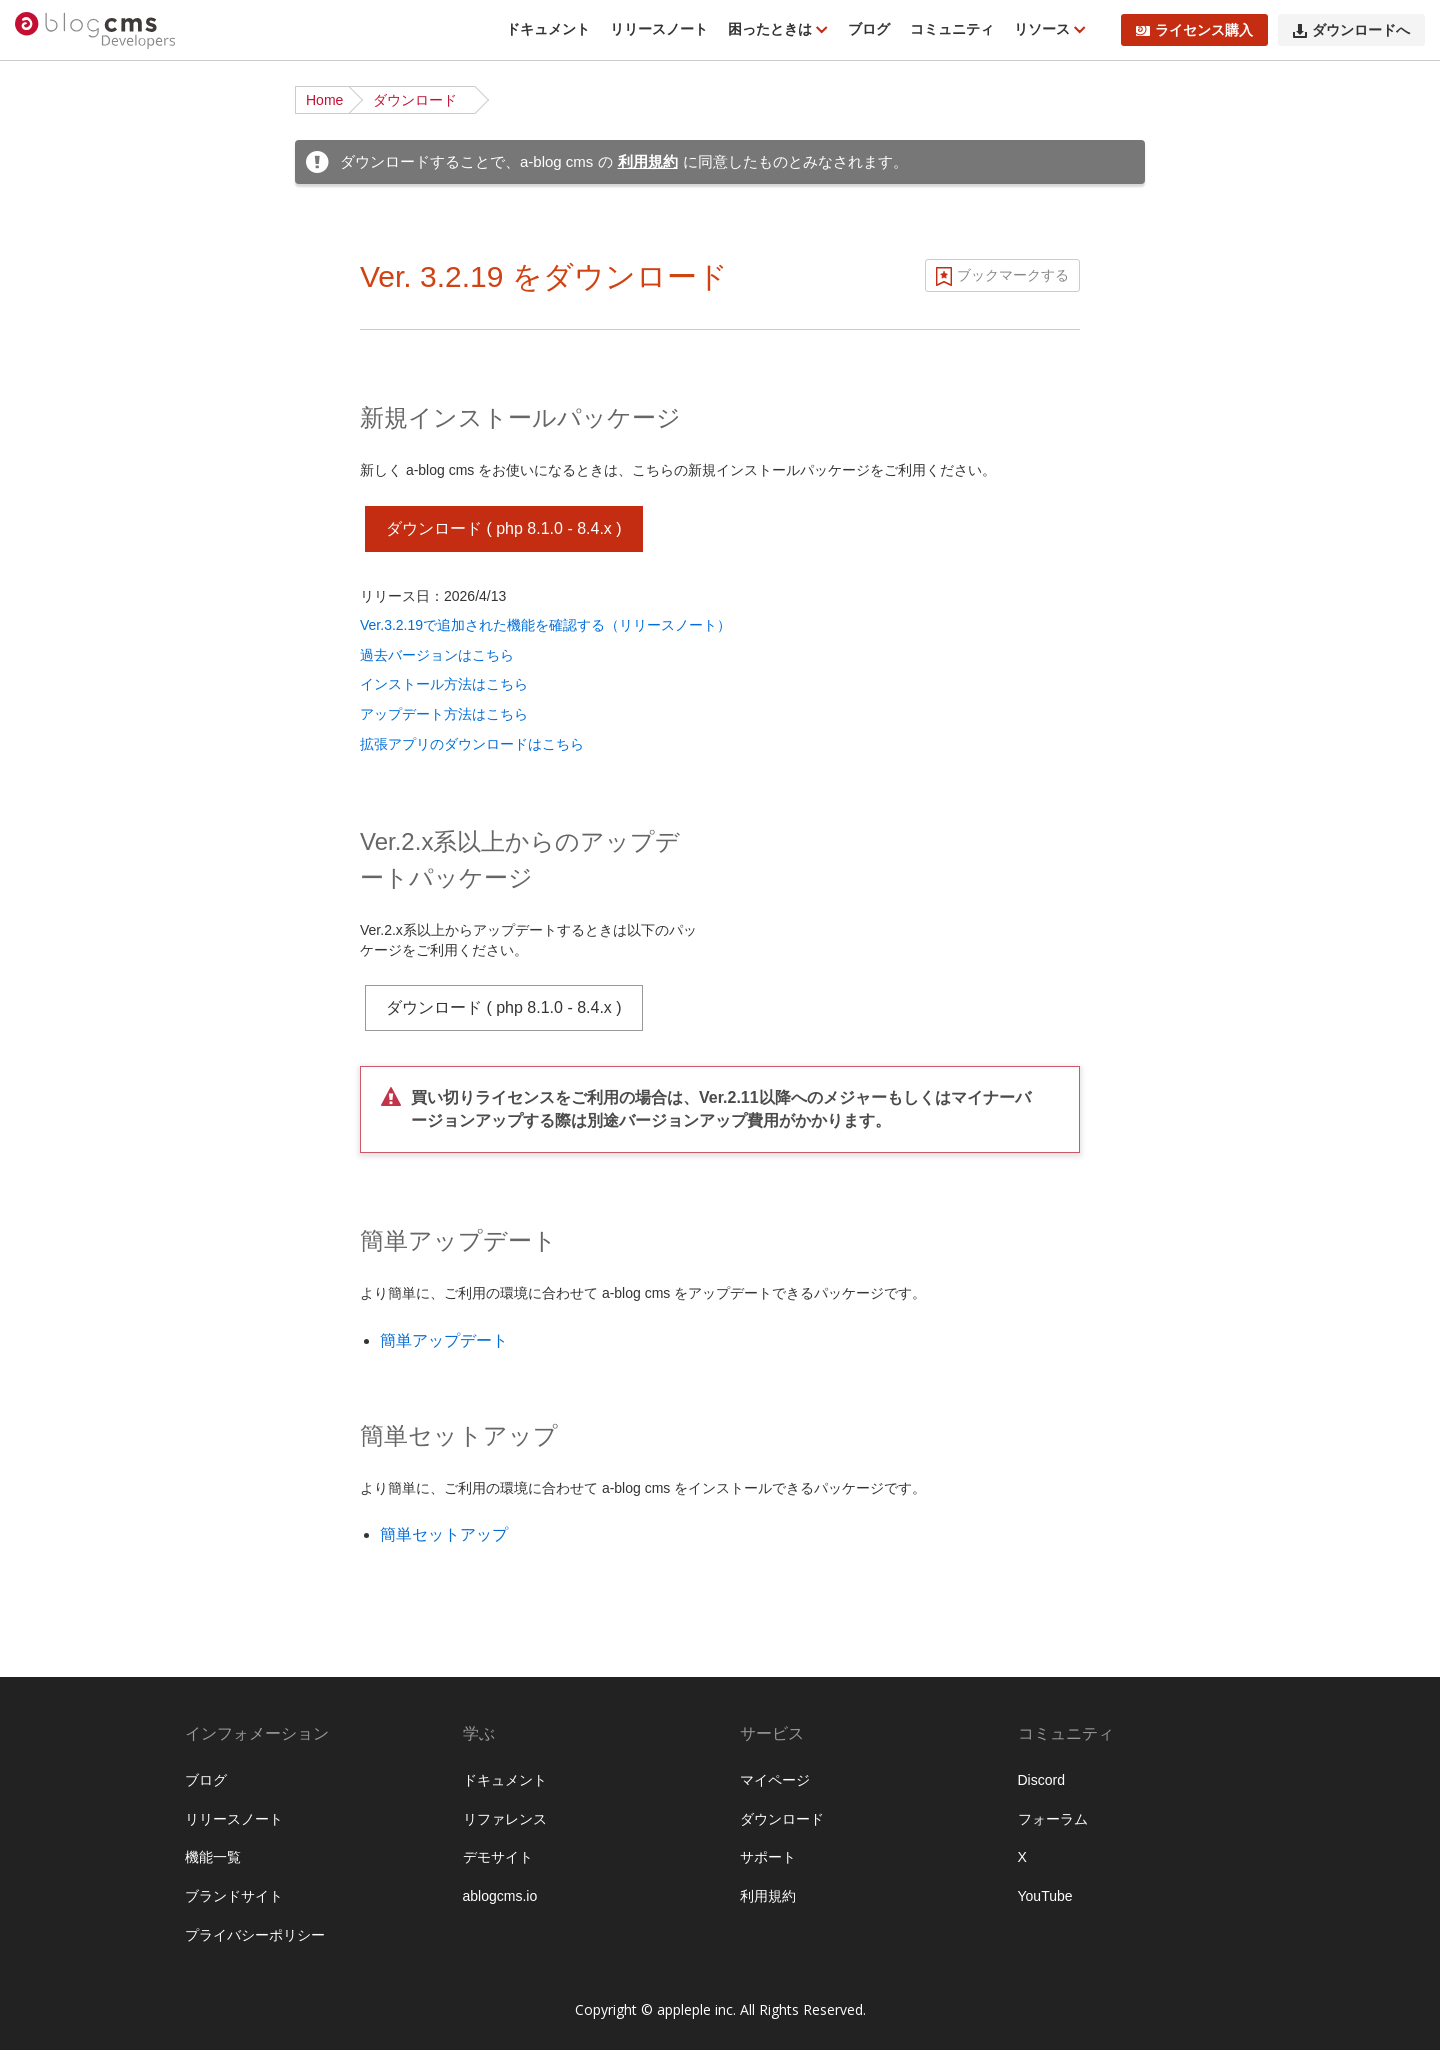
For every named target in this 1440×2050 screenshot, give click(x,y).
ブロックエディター (98, 1401)
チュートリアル (84, 443)
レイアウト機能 (84, 1432)
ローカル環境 (77, 536)
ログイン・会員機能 (98, 1370)
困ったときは (772, 29)
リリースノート (659, 29)
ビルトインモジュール (105, 1896)
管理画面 (63, 1680)
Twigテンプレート (91, 1092)
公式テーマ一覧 (84, 505)
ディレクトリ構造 (91, 412)
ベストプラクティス (98, 567)
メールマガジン (84, 1308)
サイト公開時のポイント (112, 598)
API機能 (60, 1463)
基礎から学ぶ (77, 474)
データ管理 (70, 1587)
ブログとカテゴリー (98, 690)
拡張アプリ (70, 1804)
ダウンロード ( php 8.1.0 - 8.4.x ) (504, 528)
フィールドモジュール (105, 1927)
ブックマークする (1013, 275)
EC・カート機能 (86, 1339)
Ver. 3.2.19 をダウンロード (544, 276)
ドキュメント (548, 29)
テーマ (56, 1030)
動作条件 (63, 258)
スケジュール (77, 1277)
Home (324, 100)
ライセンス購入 (1194, 30)
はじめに (63, 196)
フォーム (63, 1215)
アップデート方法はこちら (444, 714)
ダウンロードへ (1351, 30)
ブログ (869, 29)
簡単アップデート (444, 1340)
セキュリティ (77, 1556)
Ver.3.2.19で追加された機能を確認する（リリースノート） (545, 625)
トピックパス (77, 1246)
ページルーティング (98, 752)
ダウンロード (415, 100)
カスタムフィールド (98, 845)
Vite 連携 (63, 1123)
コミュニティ (952, 29)
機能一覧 (63, 227)
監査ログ (63, 1711)
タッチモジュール (91, 1958)
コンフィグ (70, 907)
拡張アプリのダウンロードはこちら (472, 744)
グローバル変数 (84, 1989)
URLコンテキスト (91, 721)
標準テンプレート (91, 1061)
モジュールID (77, 814)
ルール (56, 938)
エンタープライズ (91, 1773)
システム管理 (77, 1618)
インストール (77, 381)
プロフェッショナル (98, 1742)
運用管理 (63, 1649)
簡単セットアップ (444, 1534)
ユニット (63, 876)
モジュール (70, 783)
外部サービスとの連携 (105, 1494)
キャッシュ (70, 1525)
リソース (1044, 29)
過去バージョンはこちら (437, 655)
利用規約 (648, 161)
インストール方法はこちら (444, 684)
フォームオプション (98, 2020)
